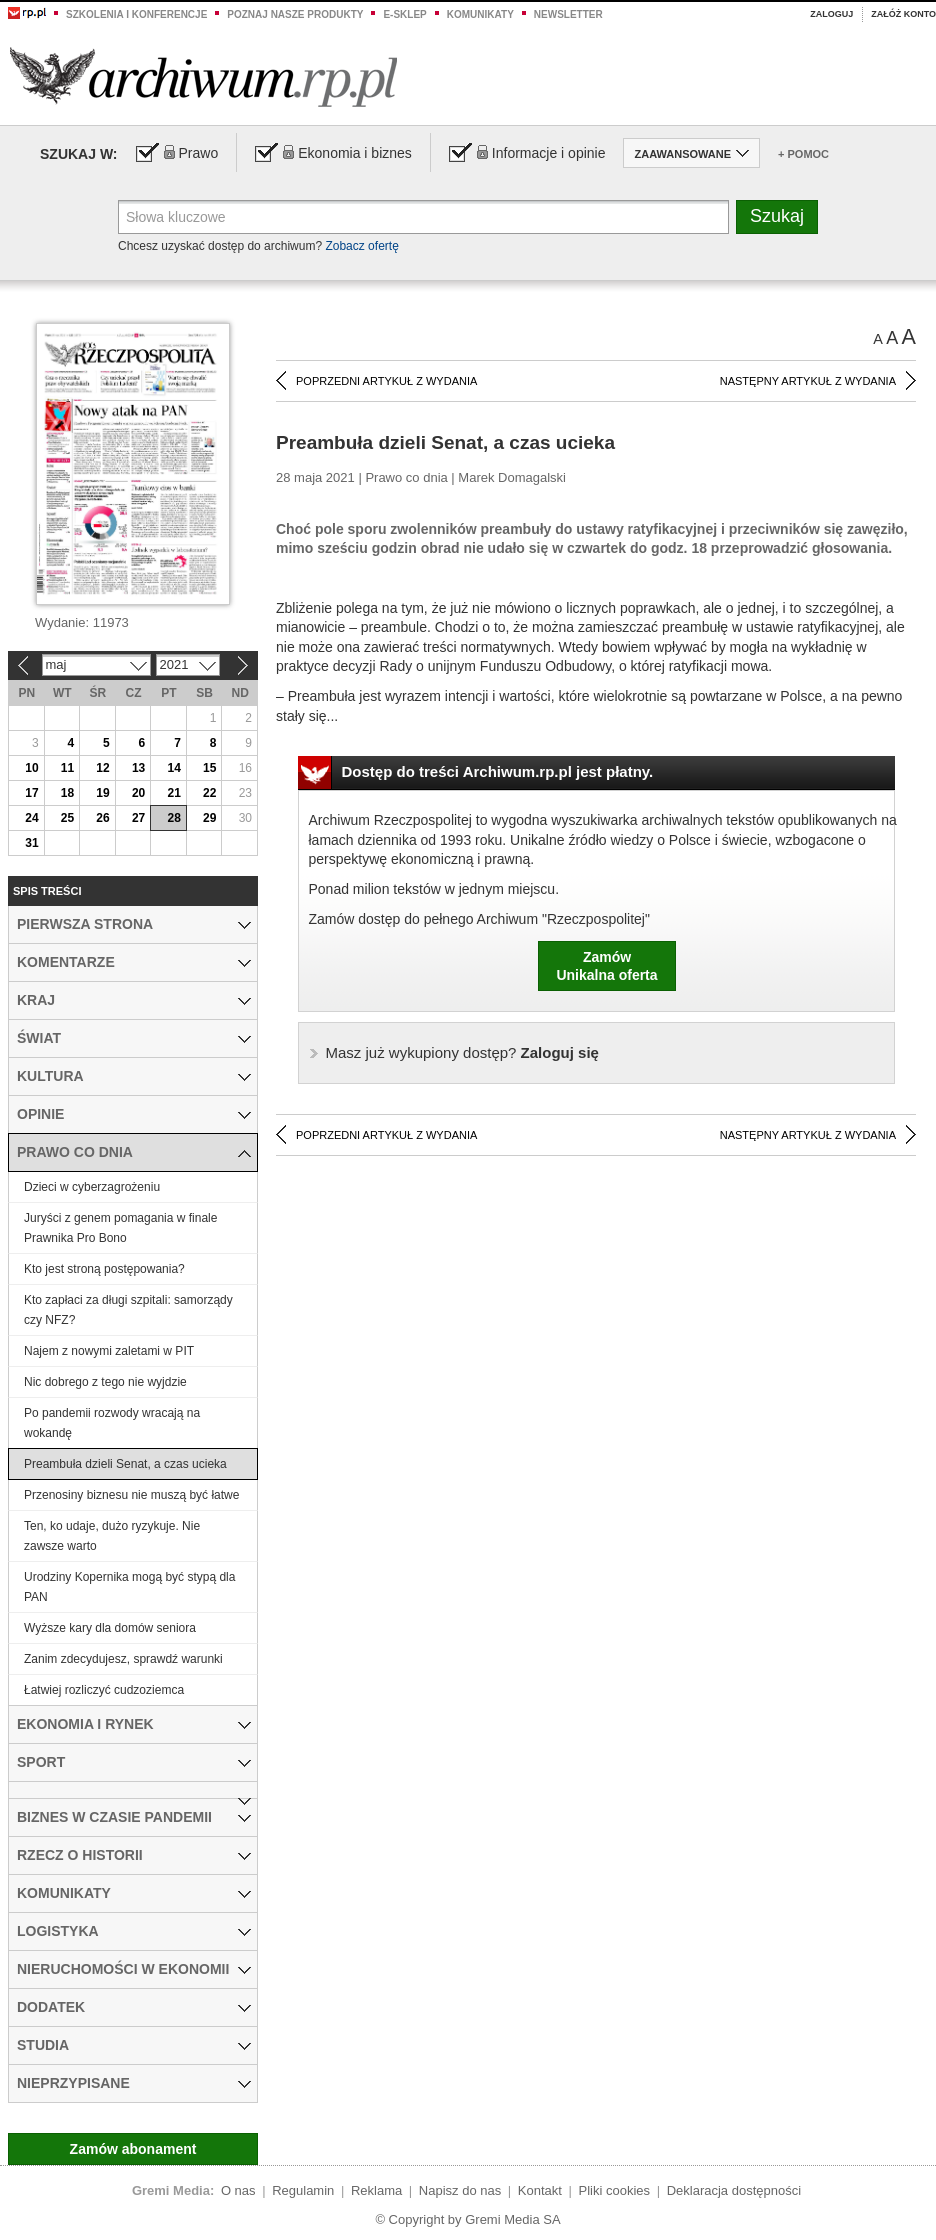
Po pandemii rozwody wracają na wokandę (112, 1423)
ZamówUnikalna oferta (606, 966)
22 (209, 793)
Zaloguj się (462, 1052)
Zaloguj (831, 14)
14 (173, 768)
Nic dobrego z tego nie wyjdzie (105, 1382)
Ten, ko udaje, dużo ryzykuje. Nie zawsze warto (112, 1536)
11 (67, 768)
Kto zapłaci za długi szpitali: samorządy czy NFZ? (128, 1310)
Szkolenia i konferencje (136, 14)
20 (138, 793)
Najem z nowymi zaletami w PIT (109, 1351)
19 (102, 793)
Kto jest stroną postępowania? (104, 1269)
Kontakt (540, 2190)
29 (209, 818)
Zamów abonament (133, 2149)
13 (138, 768)
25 (67, 818)
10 (31, 768)
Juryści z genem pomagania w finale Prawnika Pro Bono (120, 1228)
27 (138, 818)
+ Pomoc (803, 154)
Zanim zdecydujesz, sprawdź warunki (123, 1659)
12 (102, 768)
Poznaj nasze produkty (295, 14)
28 (173, 818)
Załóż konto (903, 14)
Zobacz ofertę (361, 246)
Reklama (376, 2190)
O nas (238, 2190)
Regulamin (303, 2190)
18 (67, 793)
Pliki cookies (615, 2190)
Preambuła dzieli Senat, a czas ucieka (125, 1464)
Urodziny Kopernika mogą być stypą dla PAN (129, 1587)
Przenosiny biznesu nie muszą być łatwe (131, 1495)
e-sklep (404, 14)
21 (173, 793)
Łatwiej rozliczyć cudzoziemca (104, 1690)
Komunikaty (480, 14)
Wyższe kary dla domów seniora (110, 1628)
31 (31, 843)
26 (102, 818)
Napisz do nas (460, 2190)
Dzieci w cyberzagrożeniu (92, 1187)
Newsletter (568, 14)
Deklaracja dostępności (734, 2190)
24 (31, 818)
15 (209, 768)
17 (31, 793)
